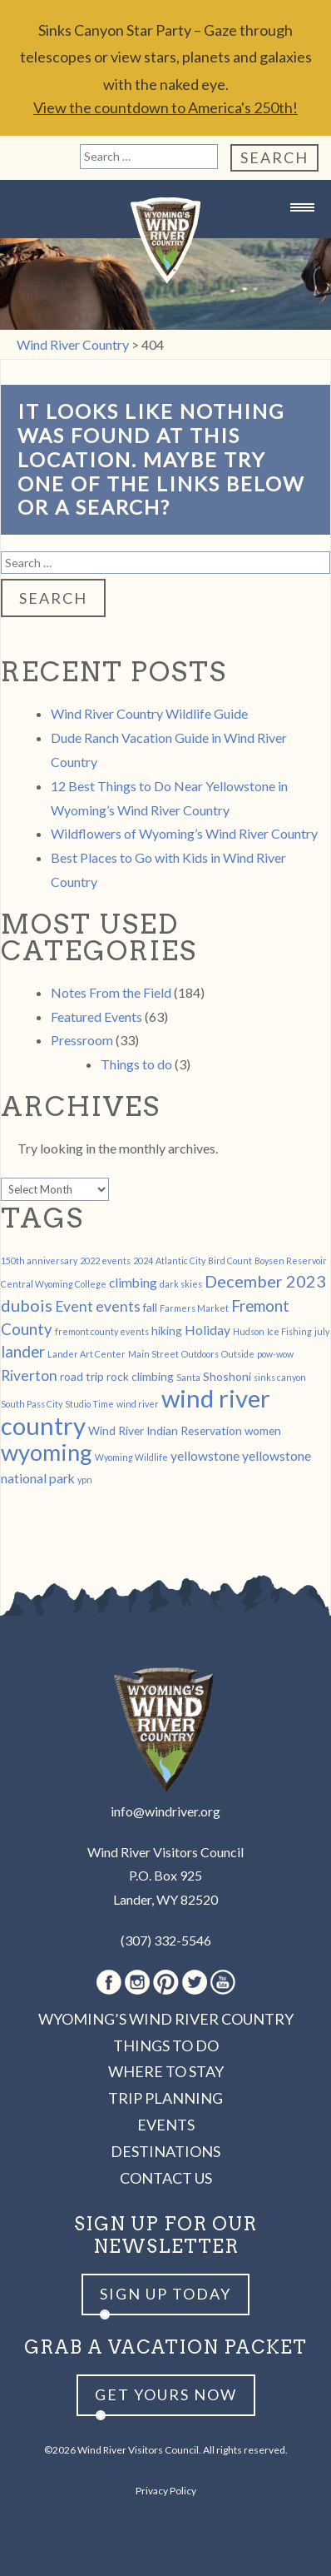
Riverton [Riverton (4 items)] (29, 1375)
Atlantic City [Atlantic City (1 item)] (180, 1260)
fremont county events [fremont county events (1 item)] (102, 1331)
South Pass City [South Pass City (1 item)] (31, 1403)
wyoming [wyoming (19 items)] (46, 1452)
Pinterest (166, 1982)
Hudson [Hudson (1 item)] (248, 1331)
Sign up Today (165, 2294)
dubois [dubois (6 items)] (26, 1305)
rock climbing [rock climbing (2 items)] (140, 1376)
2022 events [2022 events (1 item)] (105, 1260)
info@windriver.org (165, 1811)
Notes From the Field (111, 992)
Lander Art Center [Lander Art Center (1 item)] (86, 1353)
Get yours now (166, 2394)
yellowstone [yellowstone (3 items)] (205, 1455)
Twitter (194, 1982)
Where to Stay (166, 2071)
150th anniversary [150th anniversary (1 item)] (39, 1260)
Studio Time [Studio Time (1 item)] (89, 1403)
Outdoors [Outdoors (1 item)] (200, 1353)
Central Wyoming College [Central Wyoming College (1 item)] (53, 1283)
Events (166, 2124)
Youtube (222, 1982)
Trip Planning (165, 2098)
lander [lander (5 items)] (23, 1352)
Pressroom (82, 1040)
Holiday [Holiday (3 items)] (207, 1330)
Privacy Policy (166, 2490)
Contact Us (166, 2178)
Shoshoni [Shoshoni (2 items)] (227, 1376)
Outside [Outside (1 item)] (237, 1353)
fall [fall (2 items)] (150, 1307)
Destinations (165, 2151)
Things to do (136, 1064)
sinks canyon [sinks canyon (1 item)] (280, 1377)
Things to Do (166, 2045)
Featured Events (96, 1016)
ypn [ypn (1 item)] (84, 1479)
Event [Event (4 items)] (74, 1306)
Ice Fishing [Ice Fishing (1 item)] (289, 1331)
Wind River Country (165, 240)
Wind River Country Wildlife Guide (149, 713)
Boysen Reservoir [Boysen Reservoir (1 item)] (290, 1260)
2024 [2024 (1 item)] (143, 1260)
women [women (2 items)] (263, 1430)
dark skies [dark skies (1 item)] (181, 1283)
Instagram (137, 1982)
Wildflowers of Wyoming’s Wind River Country (184, 833)
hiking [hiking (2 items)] (166, 1330)
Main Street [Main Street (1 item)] (153, 1353)
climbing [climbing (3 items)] (133, 1282)
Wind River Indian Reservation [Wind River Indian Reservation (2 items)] (165, 1430)
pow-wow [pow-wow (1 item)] (275, 1353)
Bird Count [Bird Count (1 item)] (230, 1260)
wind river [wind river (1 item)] (137, 1403)
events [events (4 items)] (118, 1306)
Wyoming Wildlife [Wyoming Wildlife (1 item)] (131, 1457)
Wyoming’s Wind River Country (166, 2019)
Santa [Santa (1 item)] (188, 1377)
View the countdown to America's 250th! (165, 107)
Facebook (108, 1982)
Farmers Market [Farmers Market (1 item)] (194, 1308)
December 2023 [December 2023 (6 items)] (265, 1281)
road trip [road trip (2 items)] (82, 1376)
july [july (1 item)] (321, 1331)
